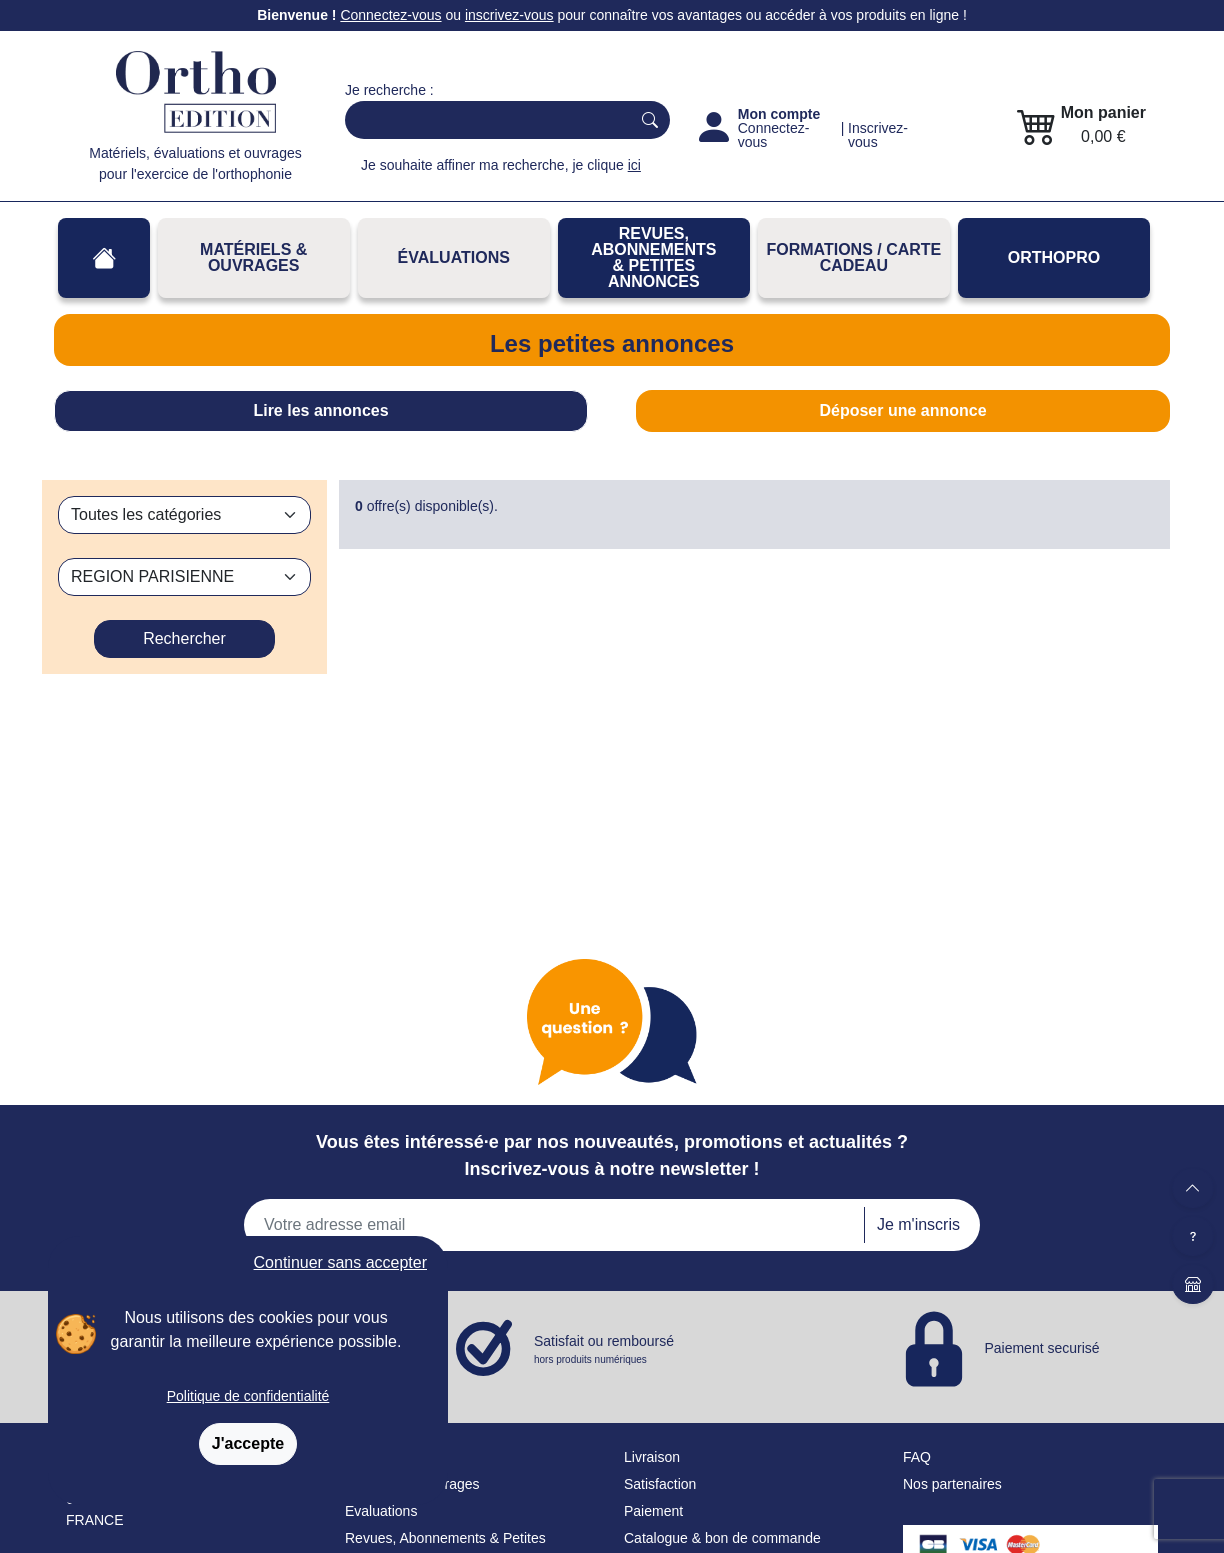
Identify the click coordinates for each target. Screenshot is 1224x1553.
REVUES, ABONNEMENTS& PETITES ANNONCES (653, 257)
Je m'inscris (918, 1224)
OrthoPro (1054, 257)
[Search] (483, 120)
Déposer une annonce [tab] (902, 410)
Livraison (652, 1457)
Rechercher (184, 638)
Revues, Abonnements (415, 1538)
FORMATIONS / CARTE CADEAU (853, 257)
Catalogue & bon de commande (722, 1538)
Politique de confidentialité (248, 1396)
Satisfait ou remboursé (604, 1350)
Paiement (653, 1511)
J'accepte (248, 1443)
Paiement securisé (1041, 1347)
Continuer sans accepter (340, 1262)
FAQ (917, 1457)
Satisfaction (660, 1484)
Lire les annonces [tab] (320, 410)
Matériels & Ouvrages (253, 257)
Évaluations (454, 257)
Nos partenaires (952, 1484)
